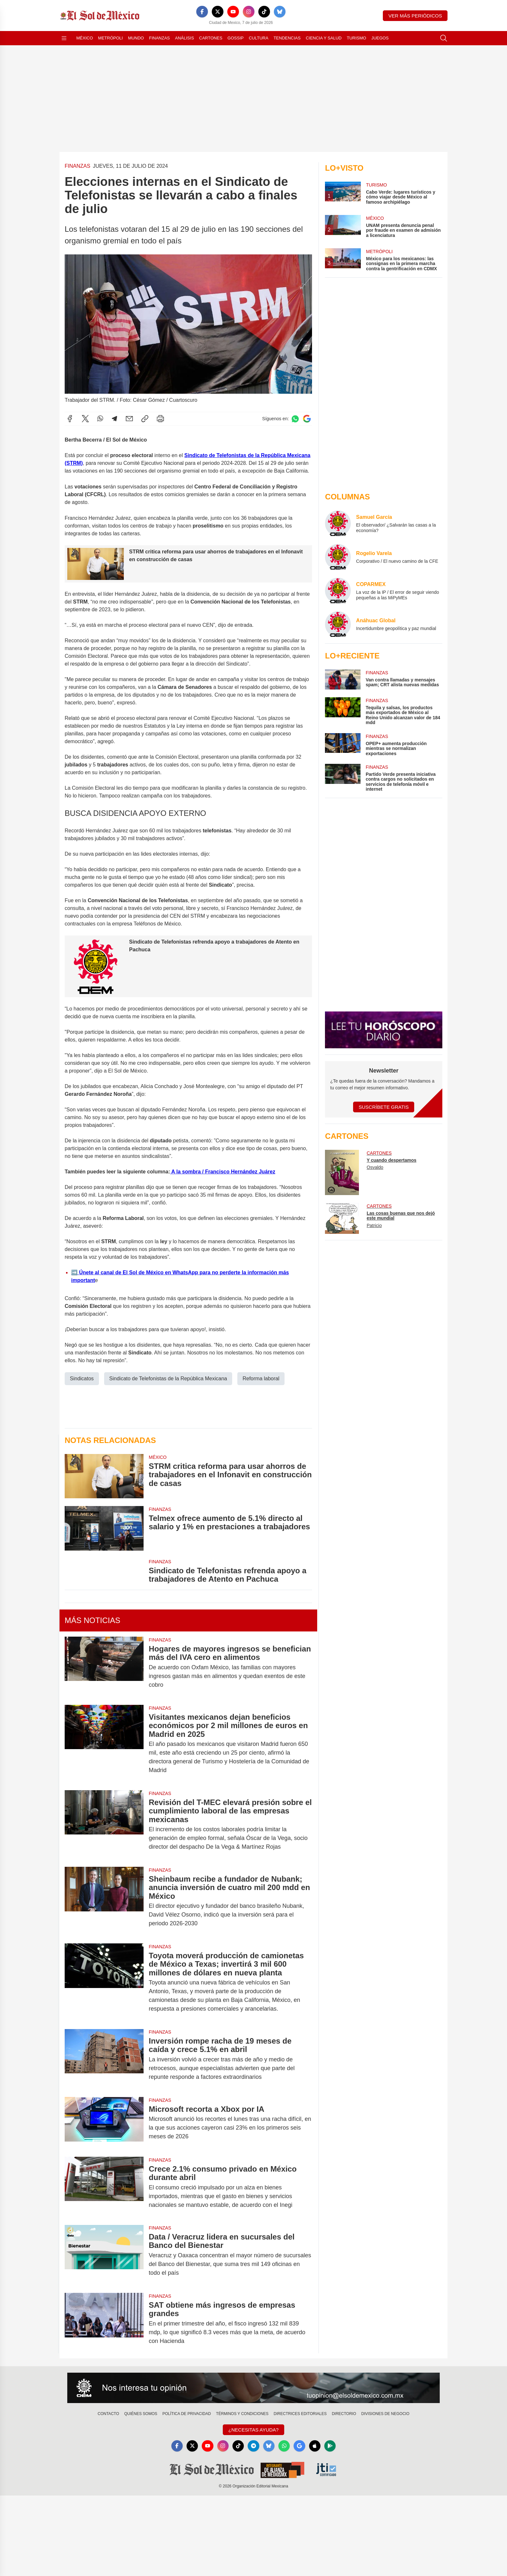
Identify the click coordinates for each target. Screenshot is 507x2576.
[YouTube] (233, 11)
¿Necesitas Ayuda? (253, 2429)
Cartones (210, 38)
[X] (217, 11)
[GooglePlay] (331, 2446)
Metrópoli (110, 38)
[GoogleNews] (300, 2446)
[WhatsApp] (284, 2446)
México (84, 38)
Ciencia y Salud (324, 38)
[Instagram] (248, 11)
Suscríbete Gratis (384, 1107)
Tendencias (287, 38)
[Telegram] (253, 2446)
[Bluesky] (280, 11)
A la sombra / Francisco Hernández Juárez (222, 1171)
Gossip (236, 38)
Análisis (184, 38)
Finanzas (159, 38)
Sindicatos (82, 1378)
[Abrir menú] (64, 38)
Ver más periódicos (415, 15)
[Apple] (315, 2446)
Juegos (379, 38)
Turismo (356, 38)
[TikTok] (264, 11)
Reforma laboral (261, 1378)
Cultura (258, 38)
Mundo (136, 38)
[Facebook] (202, 11)
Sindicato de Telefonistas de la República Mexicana (168, 1378)
